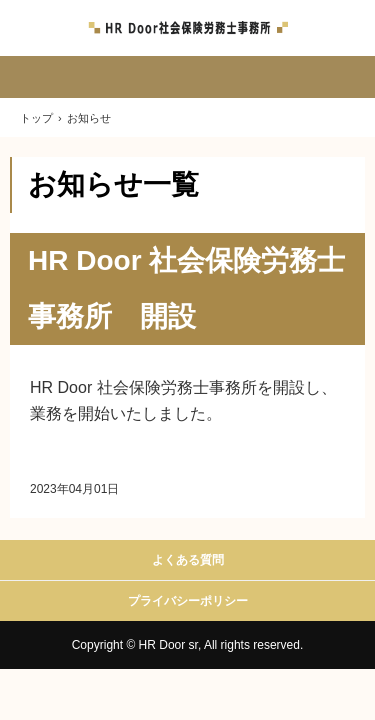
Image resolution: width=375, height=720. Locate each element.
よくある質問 (188, 560)
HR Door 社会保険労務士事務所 (188, 28)
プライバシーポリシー (188, 601)
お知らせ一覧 (113, 184)
